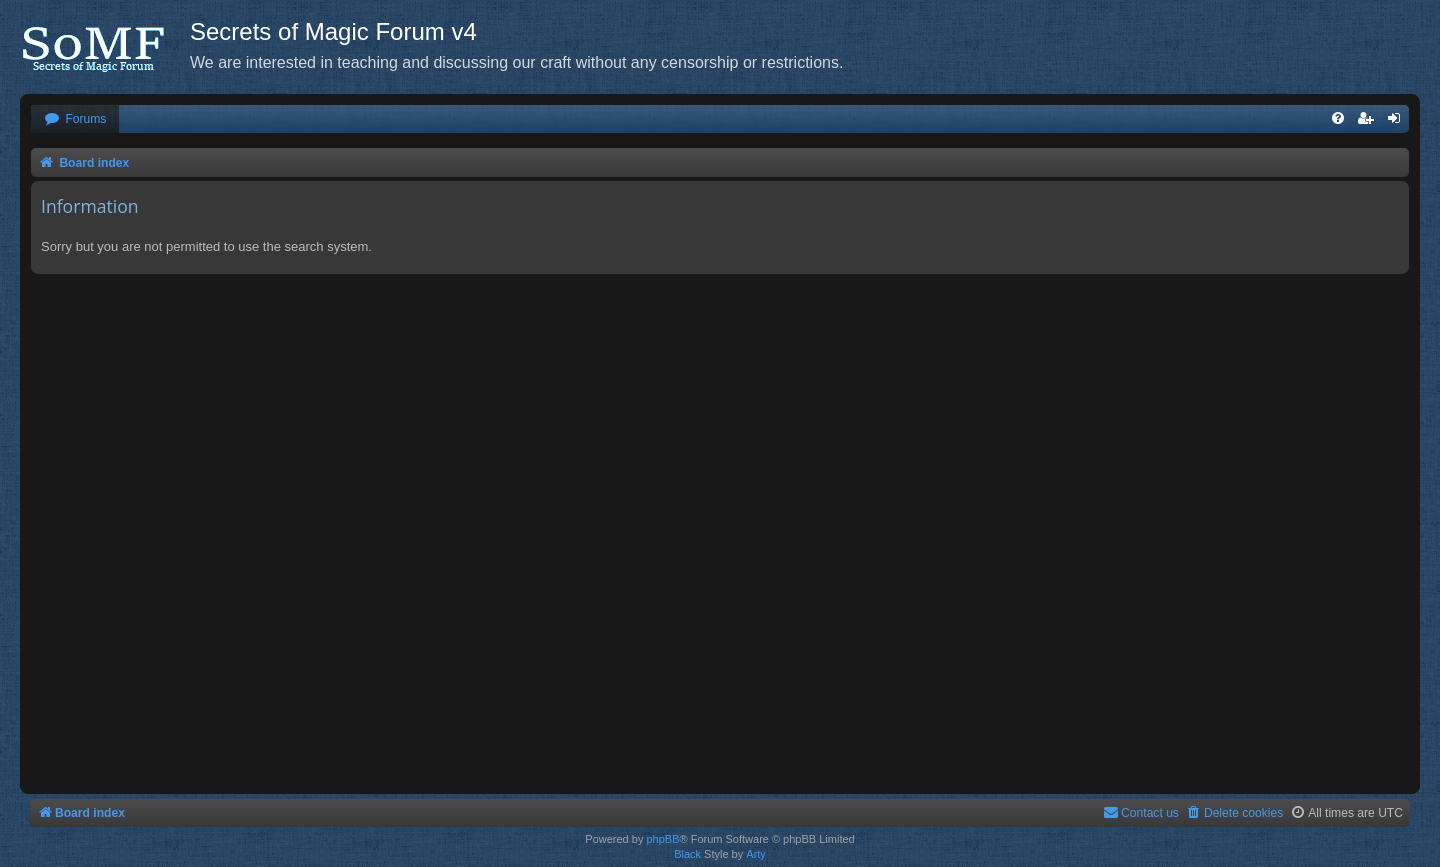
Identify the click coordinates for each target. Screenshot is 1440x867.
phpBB (662, 839)
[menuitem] (75, 119)
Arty (756, 854)
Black (687, 854)
